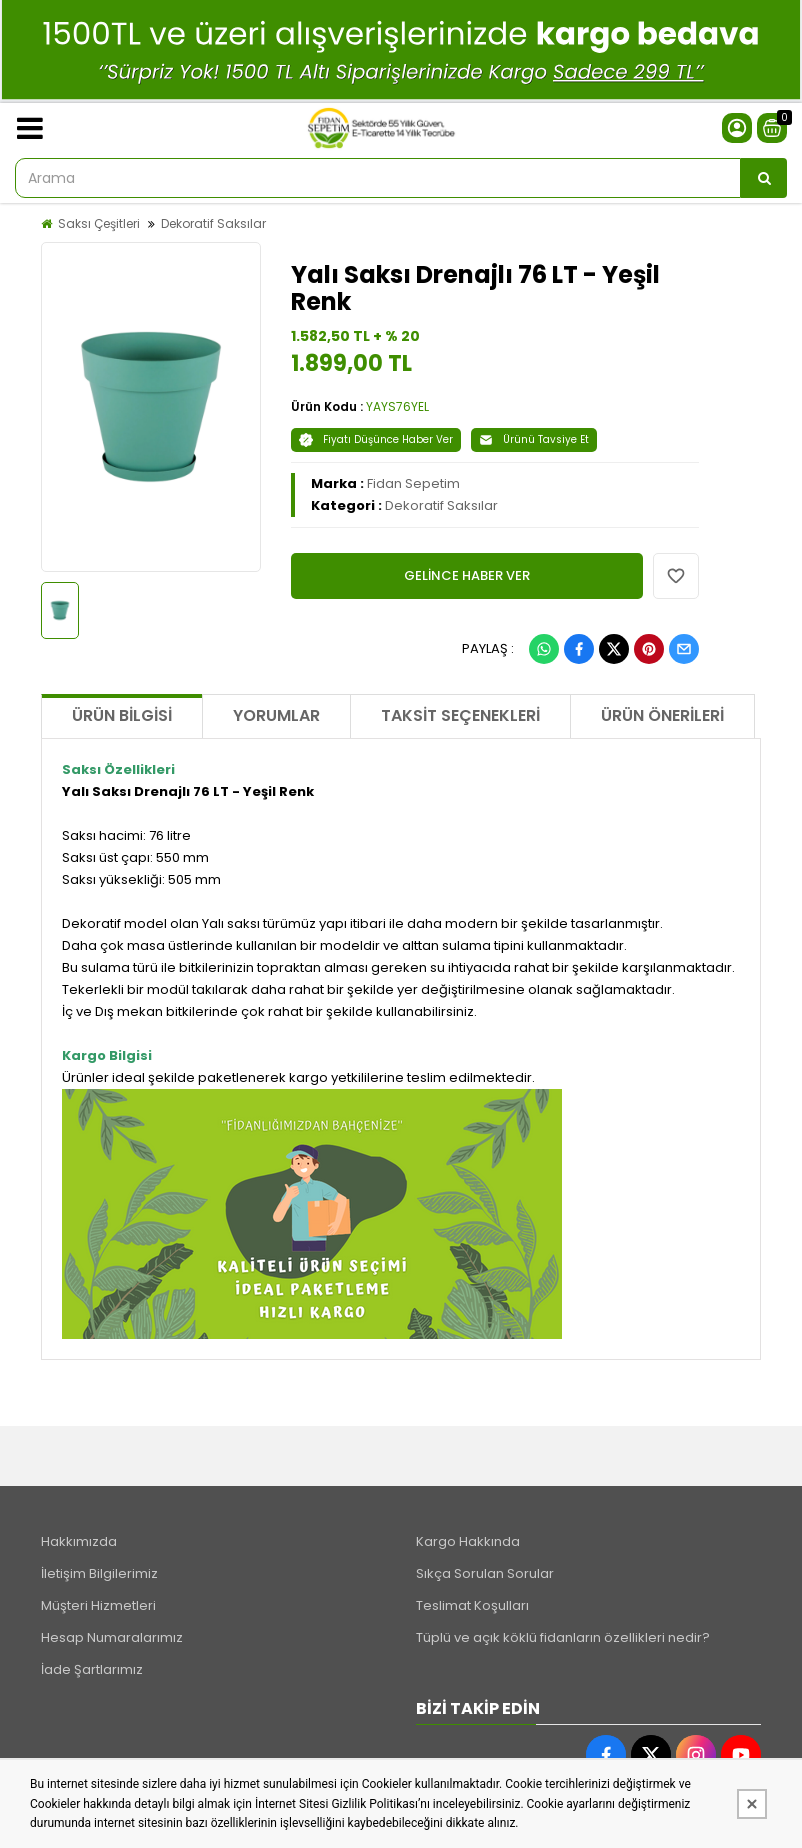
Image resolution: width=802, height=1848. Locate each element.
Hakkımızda (79, 1541)
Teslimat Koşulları (472, 1605)
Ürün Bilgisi (122, 715)
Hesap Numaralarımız (112, 1637)
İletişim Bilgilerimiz (99, 1573)
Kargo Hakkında (468, 1541)
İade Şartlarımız (92, 1669)
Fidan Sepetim (413, 483)
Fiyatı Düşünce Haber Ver (376, 439)
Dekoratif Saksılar (213, 223)
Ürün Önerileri (662, 715)
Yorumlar (276, 715)
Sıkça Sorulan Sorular (485, 1573)
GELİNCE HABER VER (467, 575)
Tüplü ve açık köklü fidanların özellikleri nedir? (563, 1637)
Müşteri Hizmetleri (98, 1605)
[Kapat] (752, 1804)
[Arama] (764, 178)
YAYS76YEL (397, 406)
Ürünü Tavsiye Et (534, 439)
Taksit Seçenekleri (460, 715)
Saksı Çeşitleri (99, 223)
